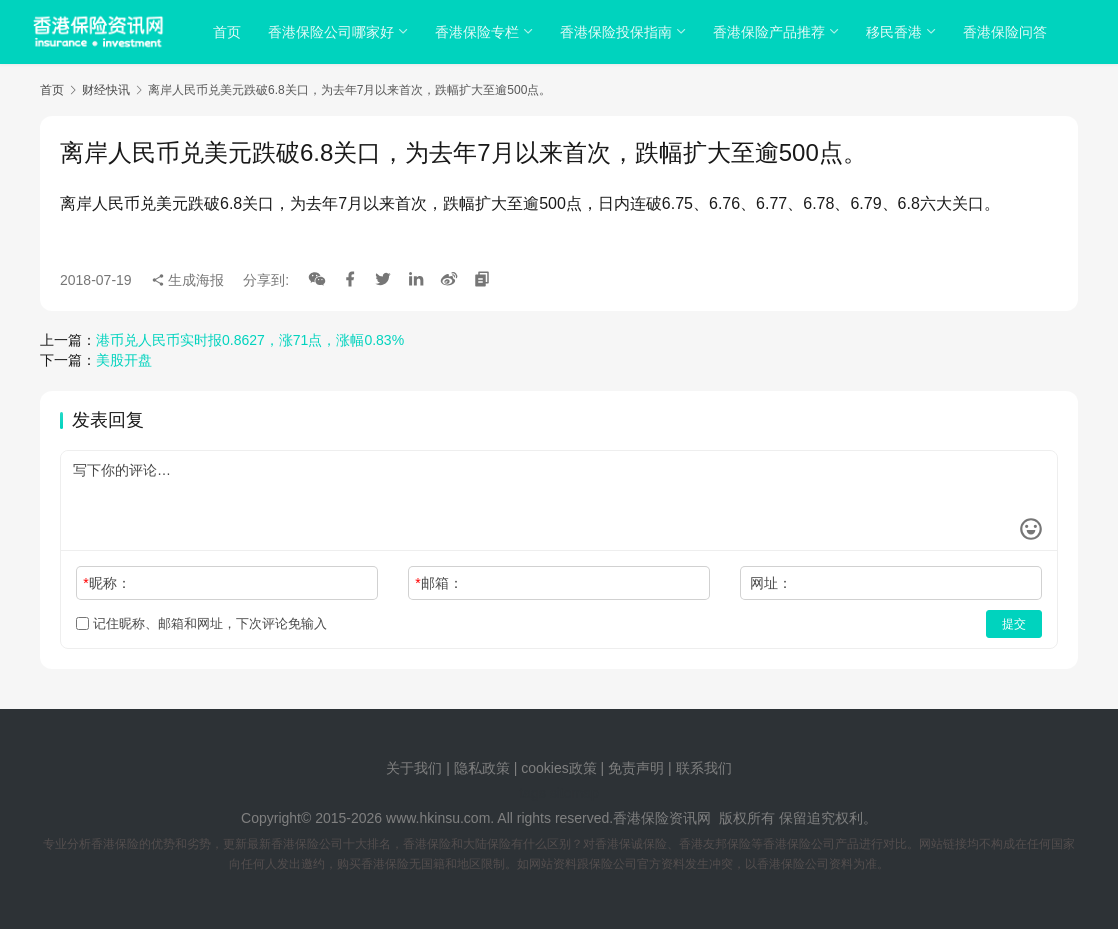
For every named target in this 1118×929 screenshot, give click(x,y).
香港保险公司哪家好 (332, 32)
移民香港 (895, 32)
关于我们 (414, 768)
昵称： (106, 583)
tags (532, 793)
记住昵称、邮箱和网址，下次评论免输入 (201, 623)
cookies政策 (558, 768)
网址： (771, 583)
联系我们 (704, 768)
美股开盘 (124, 360)
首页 (228, 32)
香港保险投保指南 (617, 32)
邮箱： (438, 583)
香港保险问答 (1006, 32)
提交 (1014, 624)
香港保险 (641, 818)
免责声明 (638, 768)
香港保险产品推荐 (770, 32)
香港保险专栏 (478, 32)
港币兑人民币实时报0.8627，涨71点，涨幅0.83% (250, 340)
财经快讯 (106, 90)
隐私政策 (482, 768)
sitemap (574, 793)
